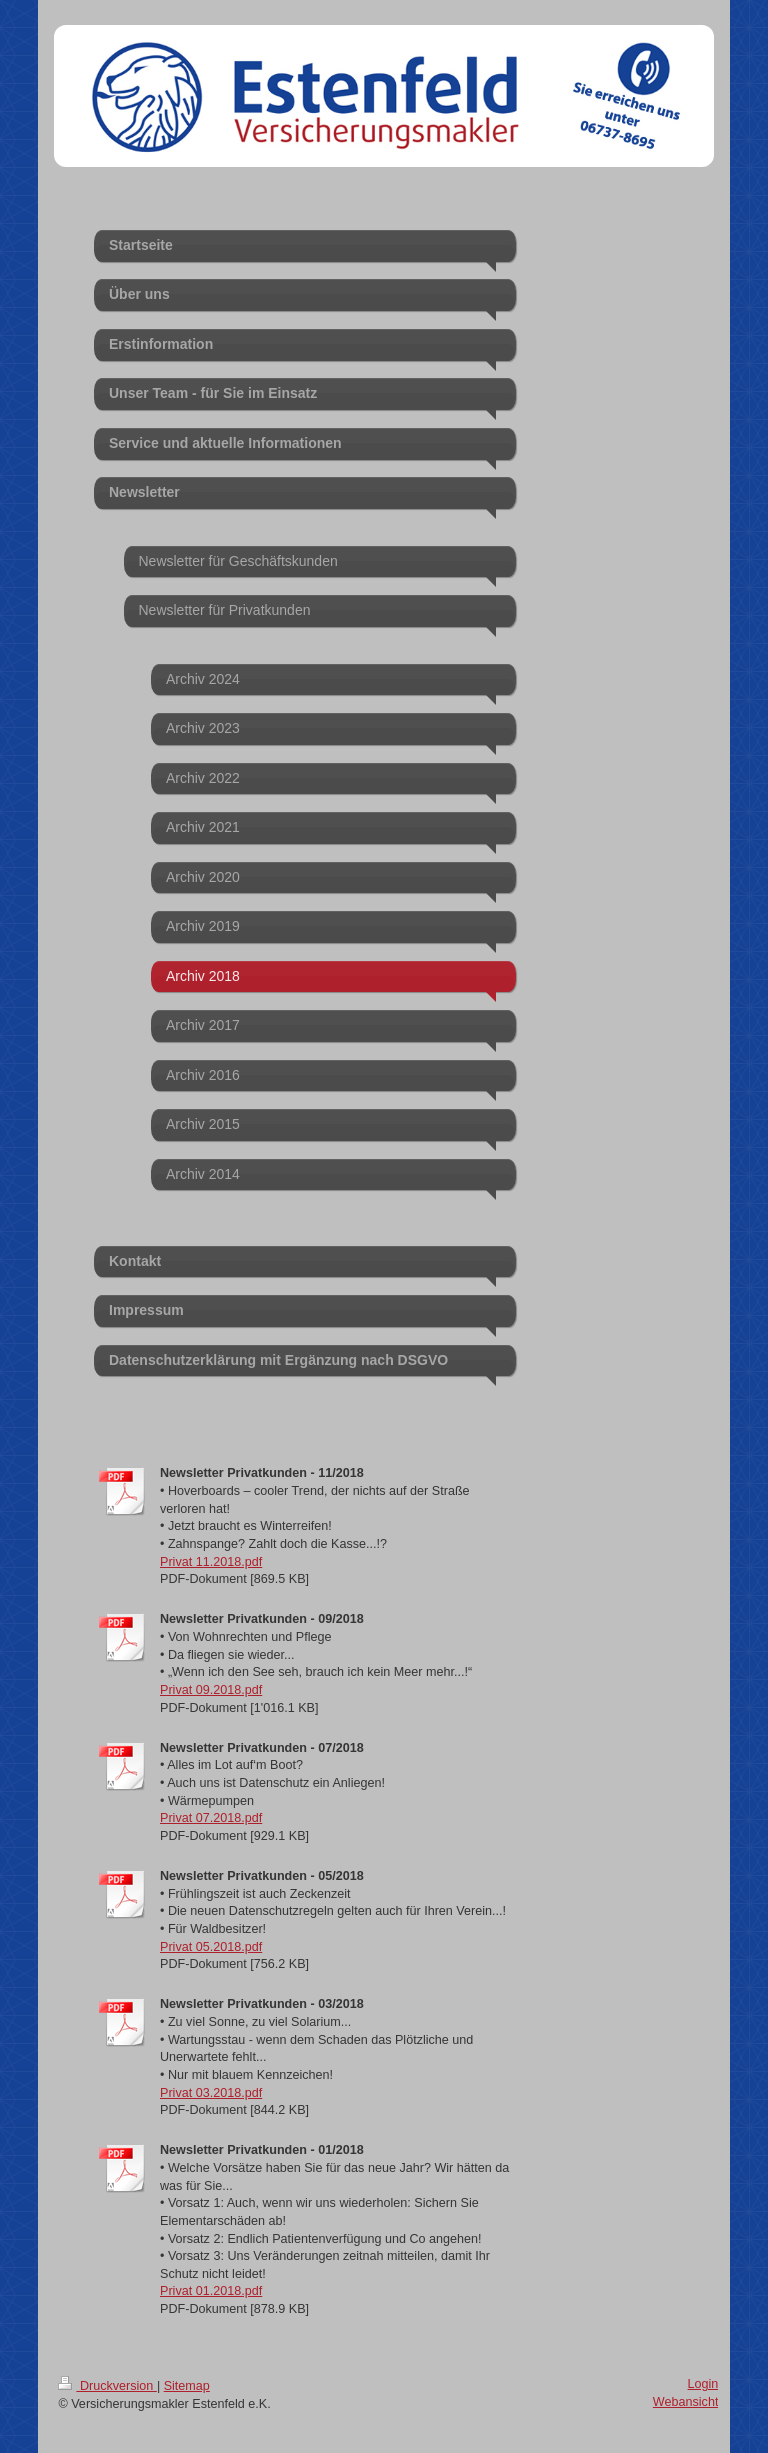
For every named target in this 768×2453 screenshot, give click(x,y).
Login (703, 2384)
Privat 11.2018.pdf (211, 1562)
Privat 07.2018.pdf (211, 1818)
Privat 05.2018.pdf (211, 1947)
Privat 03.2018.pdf (211, 2093)
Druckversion (107, 2386)
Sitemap (187, 2386)
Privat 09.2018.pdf (211, 1690)
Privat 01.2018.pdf (211, 2291)
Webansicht (686, 2402)
